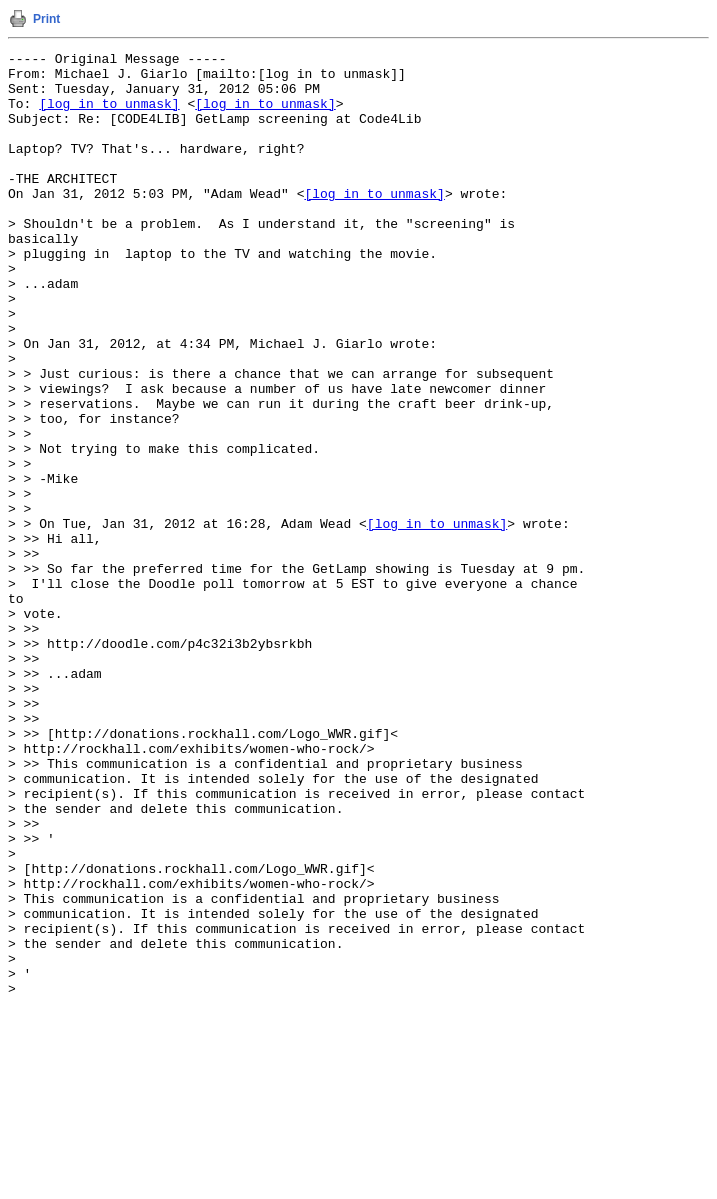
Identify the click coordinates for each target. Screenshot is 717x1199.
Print (46, 19)
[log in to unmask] (109, 115)
